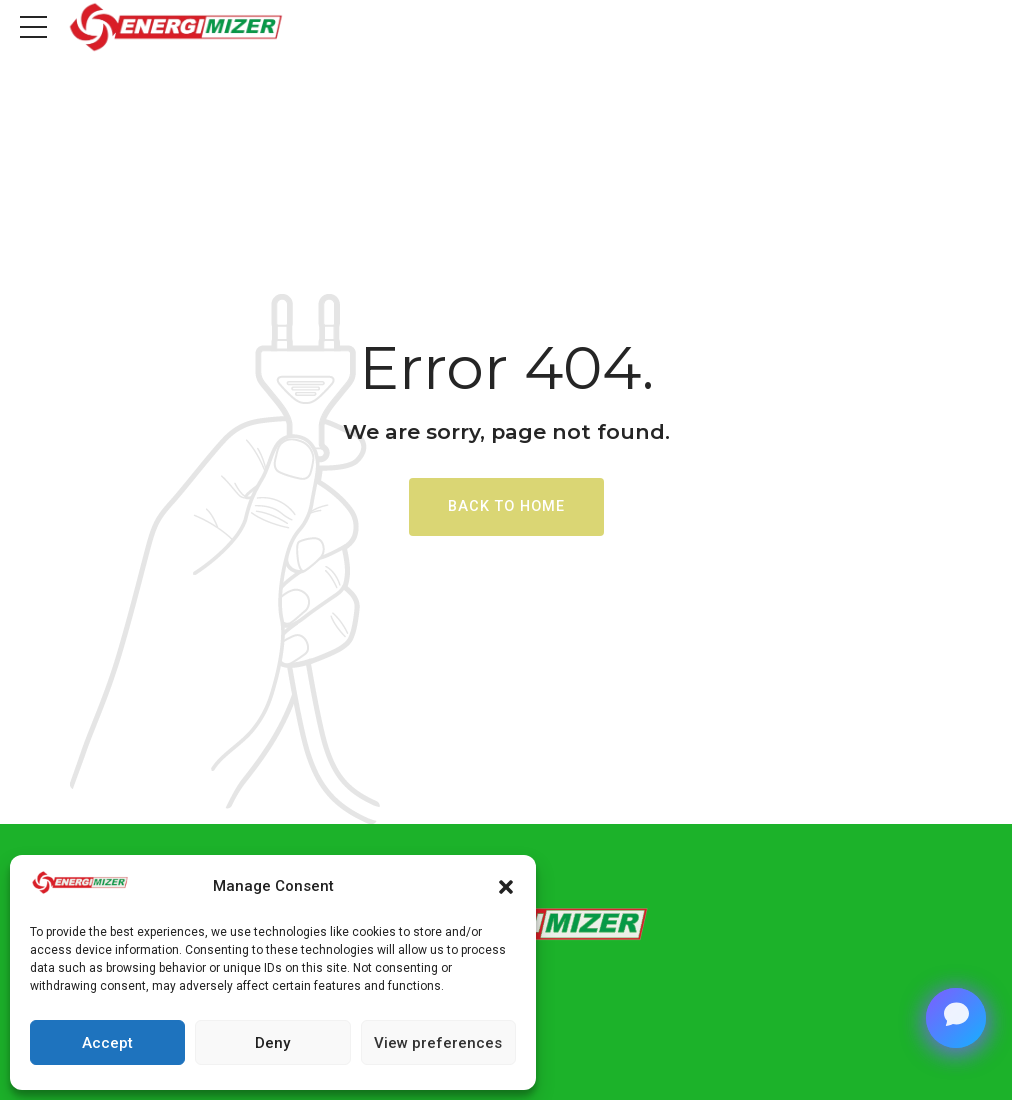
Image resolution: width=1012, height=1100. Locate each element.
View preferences (438, 1043)
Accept (107, 1043)
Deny (272, 1043)
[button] (506, 887)
